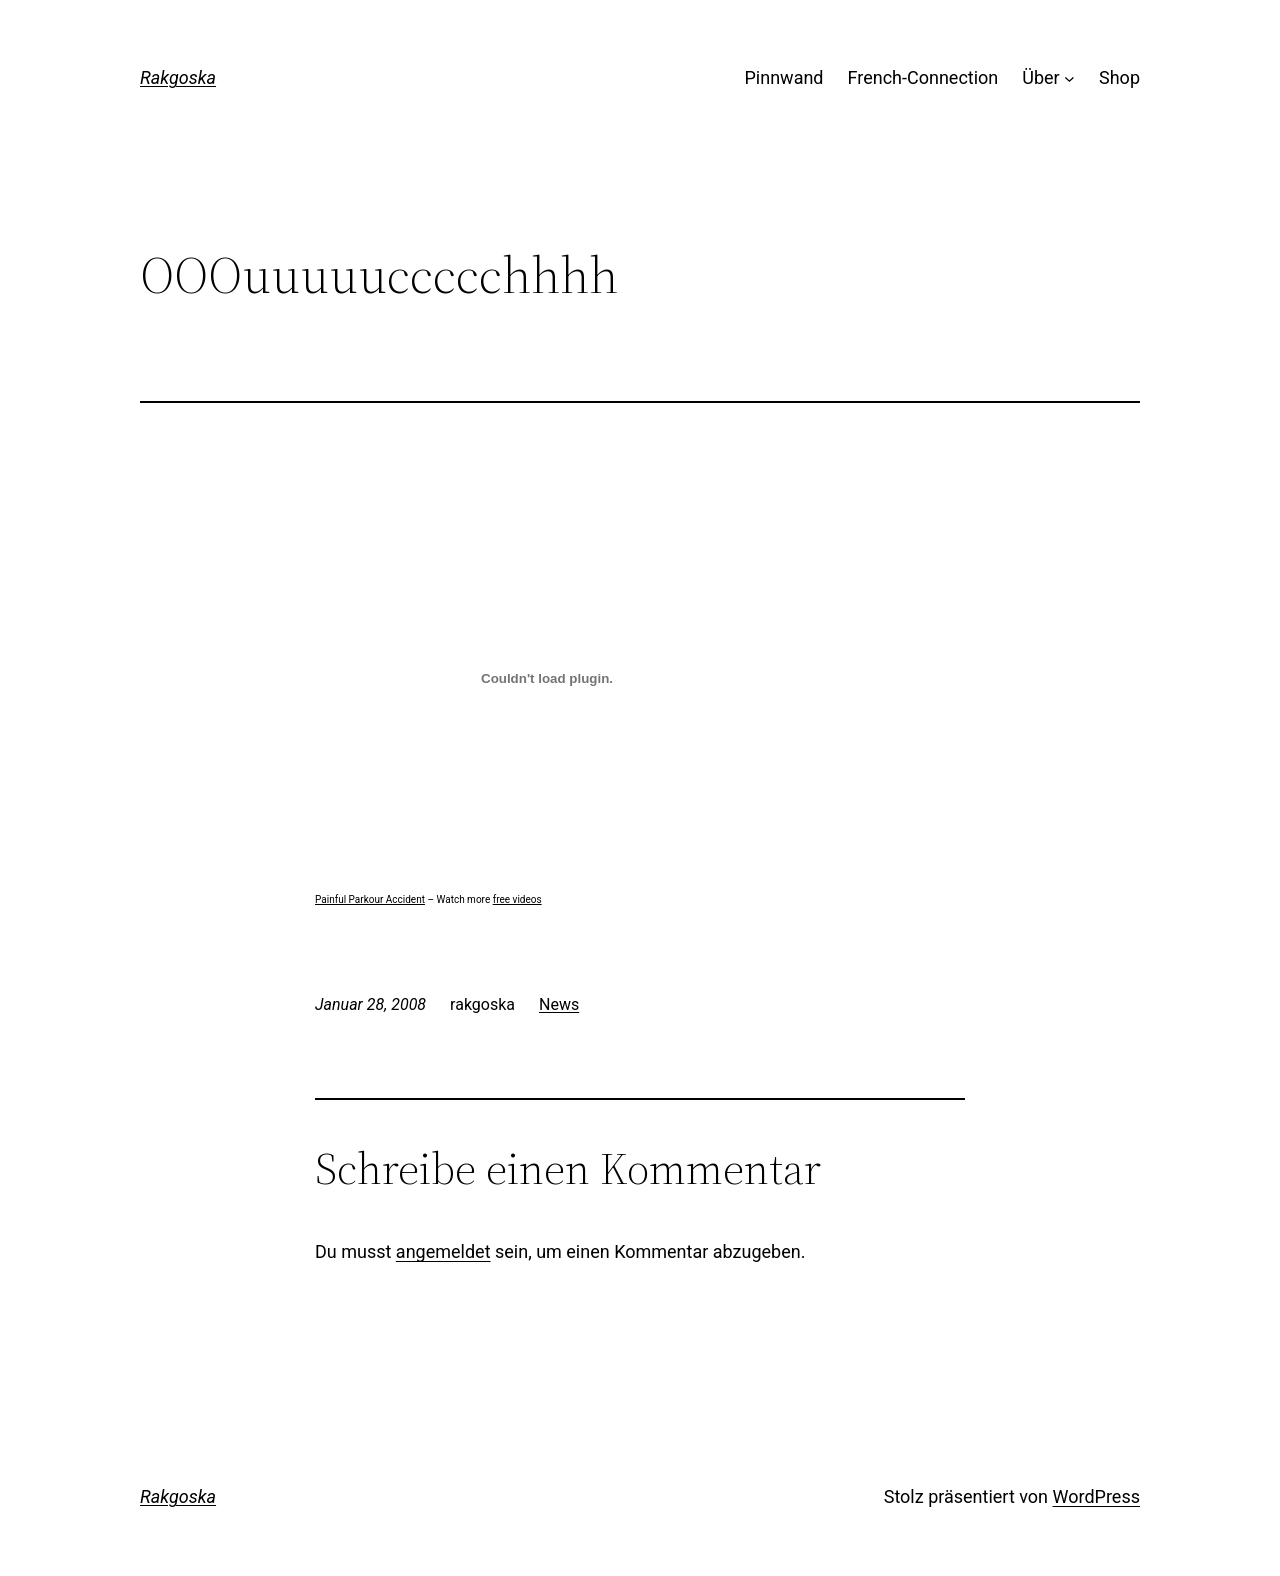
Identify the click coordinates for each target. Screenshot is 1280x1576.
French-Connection (923, 77)
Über (1040, 77)
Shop (1119, 77)
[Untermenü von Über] (1069, 78)
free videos (517, 899)
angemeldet (443, 1251)
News (559, 1004)
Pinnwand (784, 77)
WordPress (1096, 1496)
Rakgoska (178, 77)
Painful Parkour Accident (370, 899)
